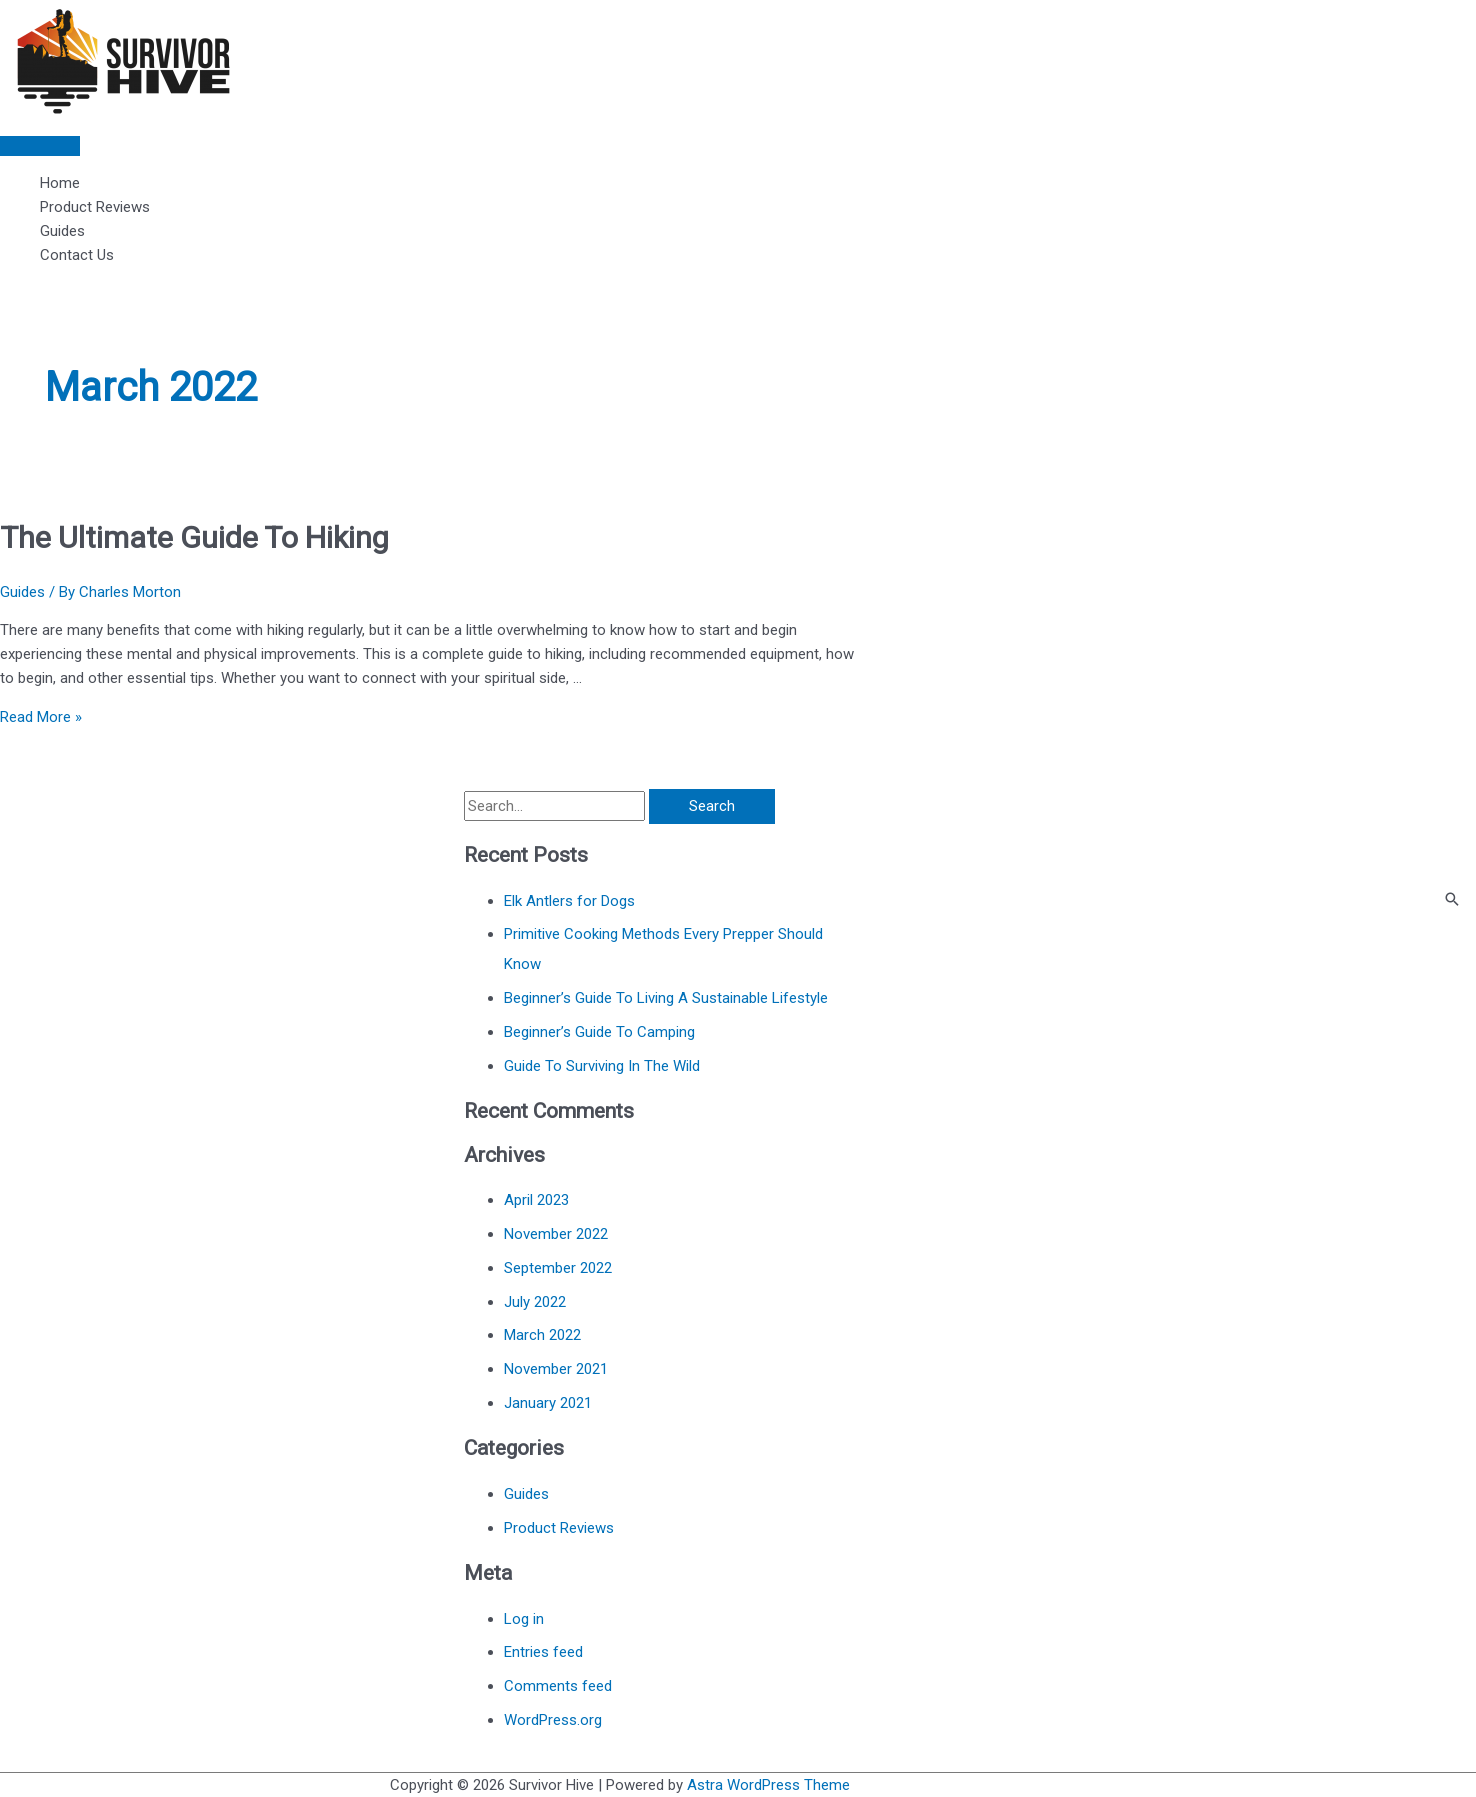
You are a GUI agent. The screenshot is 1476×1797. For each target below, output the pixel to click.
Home (60, 183)
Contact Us (77, 255)
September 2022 (558, 1268)
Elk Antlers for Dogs (569, 901)
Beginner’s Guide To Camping (599, 1032)
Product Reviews (95, 207)
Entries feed (543, 1652)
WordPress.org (553, 1720)
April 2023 (536, 1200)
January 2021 (548, 1403)
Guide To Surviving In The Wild (602, 1066)
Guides (62, 231)
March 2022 (542, 1335)
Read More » (41, 717)
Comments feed (558, 1686)
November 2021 (556, 1369)
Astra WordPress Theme (768, 1785)
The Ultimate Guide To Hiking (194, 537)
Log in (524, 1619)
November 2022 (556, 1234)
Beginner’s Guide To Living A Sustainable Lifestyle (666, 998)
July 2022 (535, 1302)
